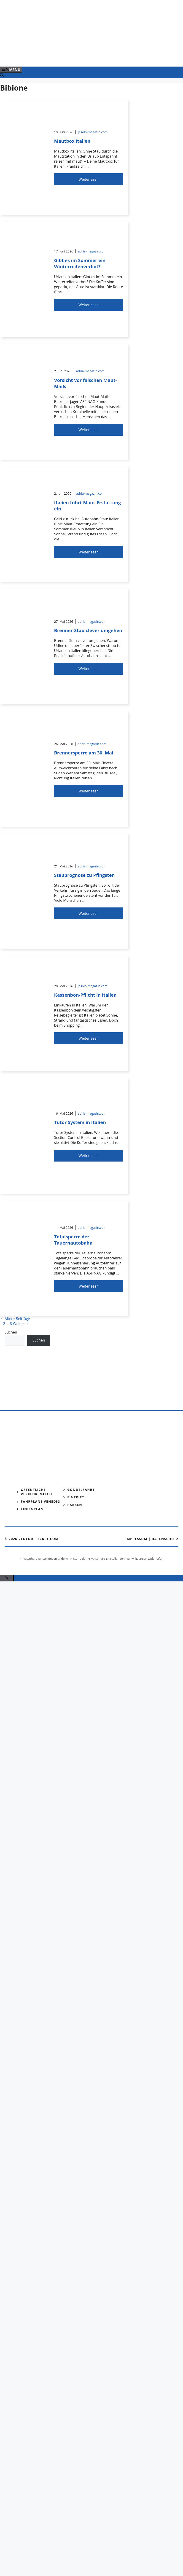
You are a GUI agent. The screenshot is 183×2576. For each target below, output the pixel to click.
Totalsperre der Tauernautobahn (73, 1240)
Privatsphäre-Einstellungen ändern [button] (43, 1558)
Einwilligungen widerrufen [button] (145, 1558)
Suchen (11, 1332)
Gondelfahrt (81, 1489)
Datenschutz (165, 1539)
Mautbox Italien (72, 141)
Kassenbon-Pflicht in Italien (85, 995)
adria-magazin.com (92, 251)
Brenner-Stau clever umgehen (88, 630)
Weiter (21, 1323)
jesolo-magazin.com (93, 132)
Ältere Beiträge (17, 1318)
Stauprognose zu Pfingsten (84, 875)
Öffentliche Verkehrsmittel (37, 1491)
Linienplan (32, 1509)
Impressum (136, 1539)
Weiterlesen (88, 179)
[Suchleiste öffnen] (3, 75)
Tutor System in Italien (80, 1122)
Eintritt (75, 1497)
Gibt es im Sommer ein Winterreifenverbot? (79, 263)
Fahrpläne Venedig (40, 1501)
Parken (74, 1505)
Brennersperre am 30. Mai (83, 753)
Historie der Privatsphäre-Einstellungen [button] (97, 1558)
